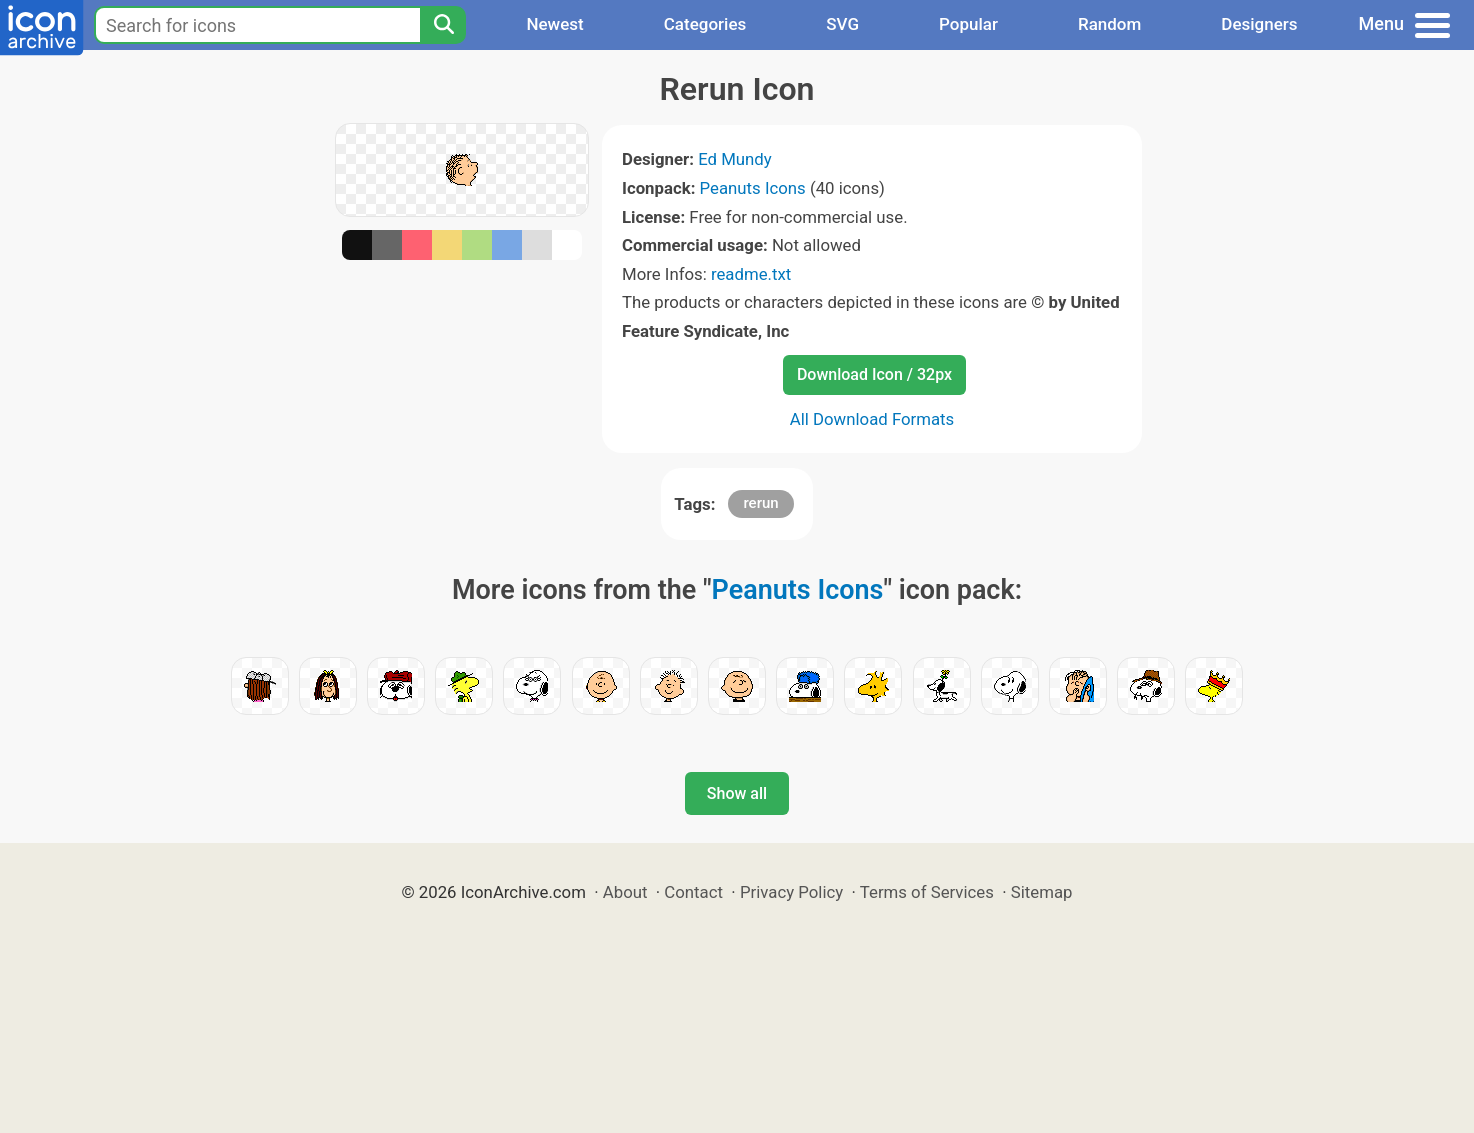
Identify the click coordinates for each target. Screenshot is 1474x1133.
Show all (737, 793)
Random (1109, 24)
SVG (842, 24)
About (625, 892)
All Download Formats (872, 419)
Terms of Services (927, 892)
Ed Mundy (735, 159)
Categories (705, 24)
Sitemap (1042, 892)
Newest (554, 24)
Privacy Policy (791, 892)
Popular (968, 24)
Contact (693, 892)
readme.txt (751, 274)
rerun (760, 503)
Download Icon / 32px (874, 374)
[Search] (443, 25)
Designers (1259, 24)
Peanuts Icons (753, 188)
